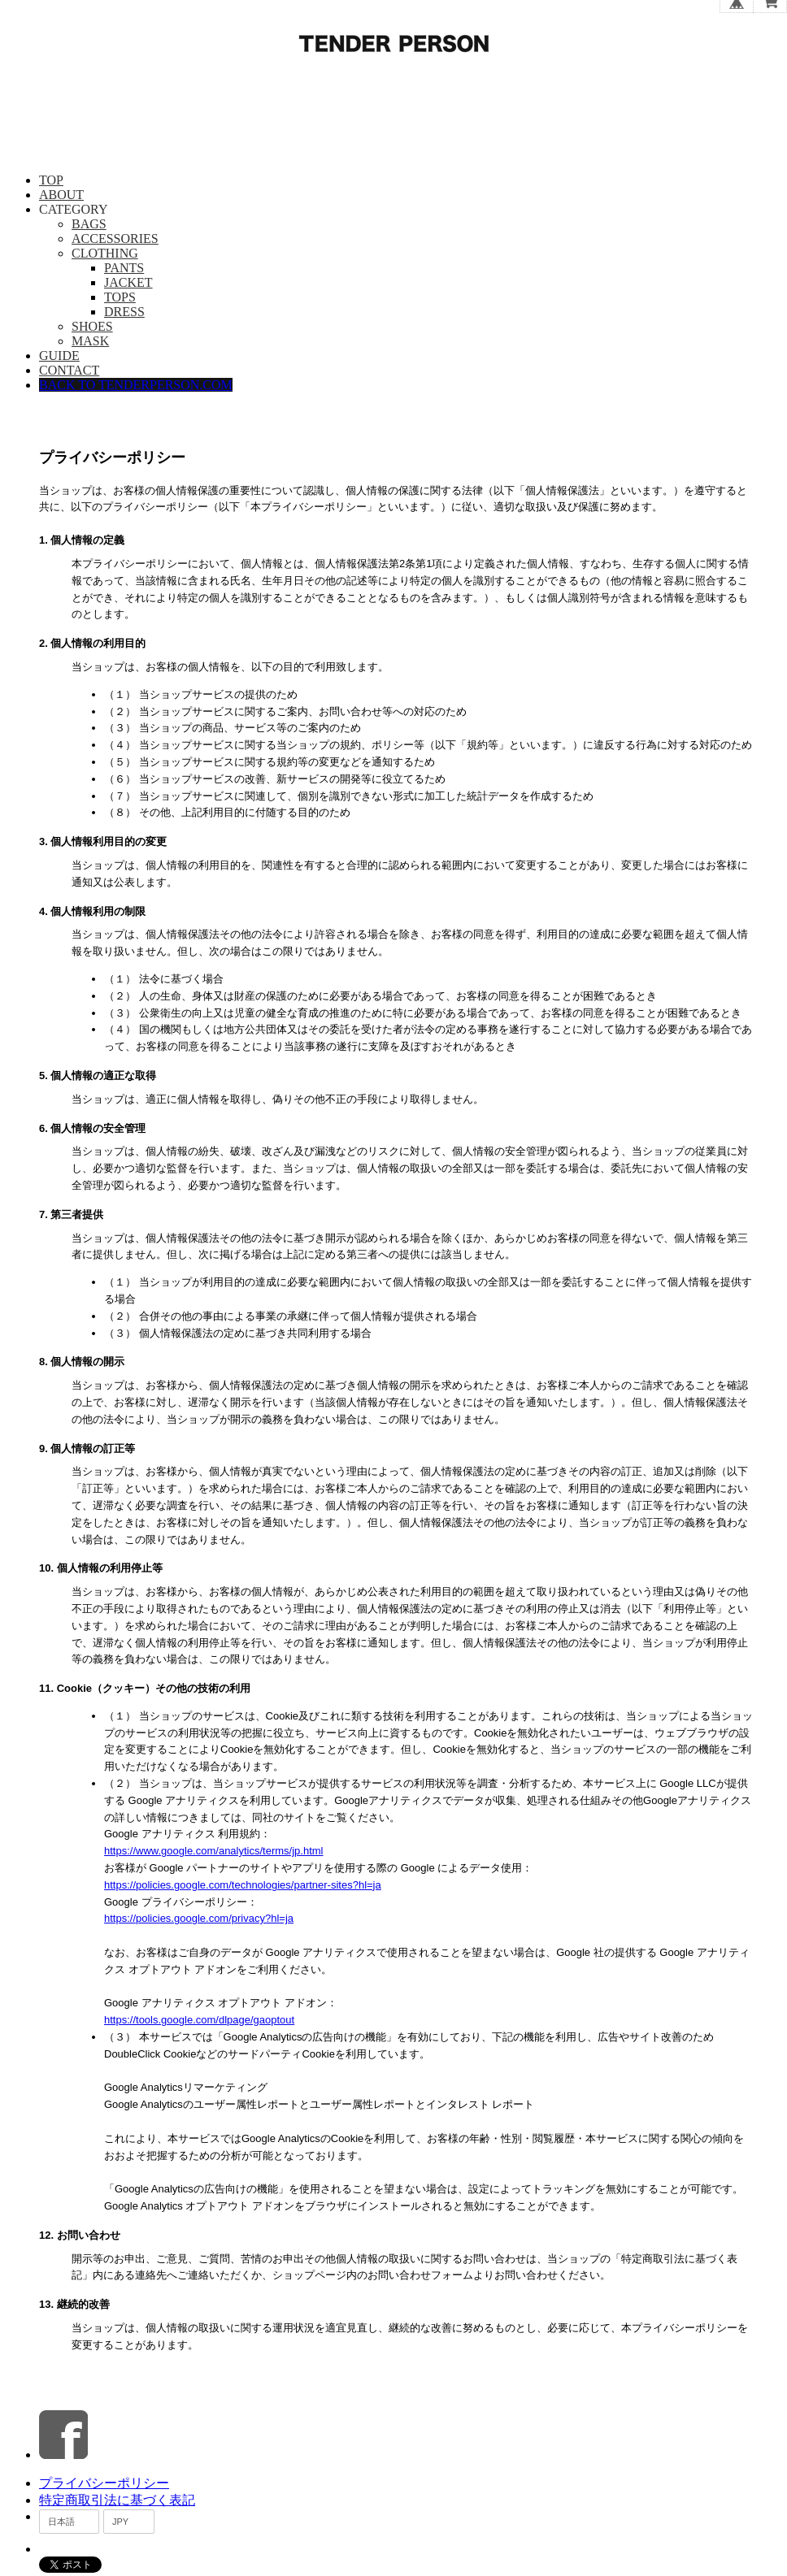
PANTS (124, 268)
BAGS (89, 224)
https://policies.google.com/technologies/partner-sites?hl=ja (242, 1885)
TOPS (120, 297)
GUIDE (59, 355)
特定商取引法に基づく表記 (117, 2500)
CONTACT (69, 370)
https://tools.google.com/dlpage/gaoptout (199, 2020)
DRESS (124, 312)
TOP (51, 180)
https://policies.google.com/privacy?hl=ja (198, 1918)
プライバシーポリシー (104, 2483)
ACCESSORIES (115, 238)
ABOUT (61, 195)
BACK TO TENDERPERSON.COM (136, 385)
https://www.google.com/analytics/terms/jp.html (214, 1851)
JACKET (128, 282)
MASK (90, 341)
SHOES (92, 326)
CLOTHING (105, 253)
